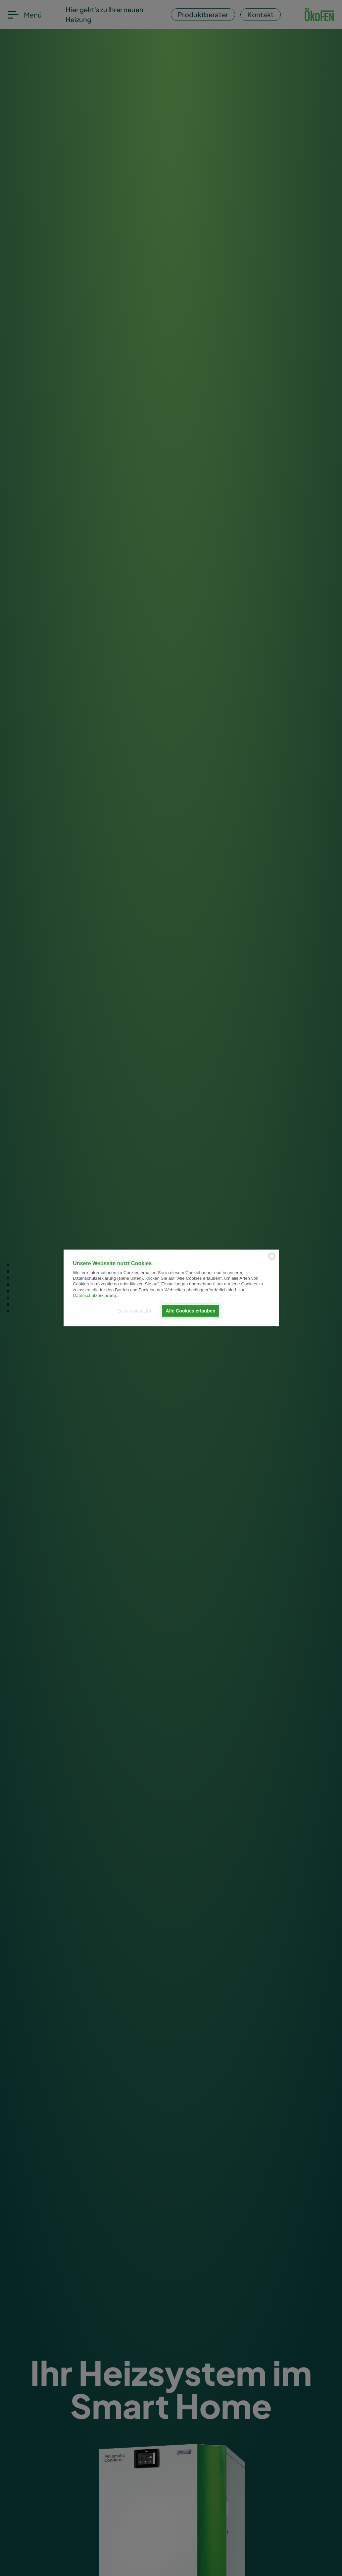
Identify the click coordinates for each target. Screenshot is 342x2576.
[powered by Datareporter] (271, 1260)
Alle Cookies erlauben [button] (190, 1310)
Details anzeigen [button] (134, 1310)
